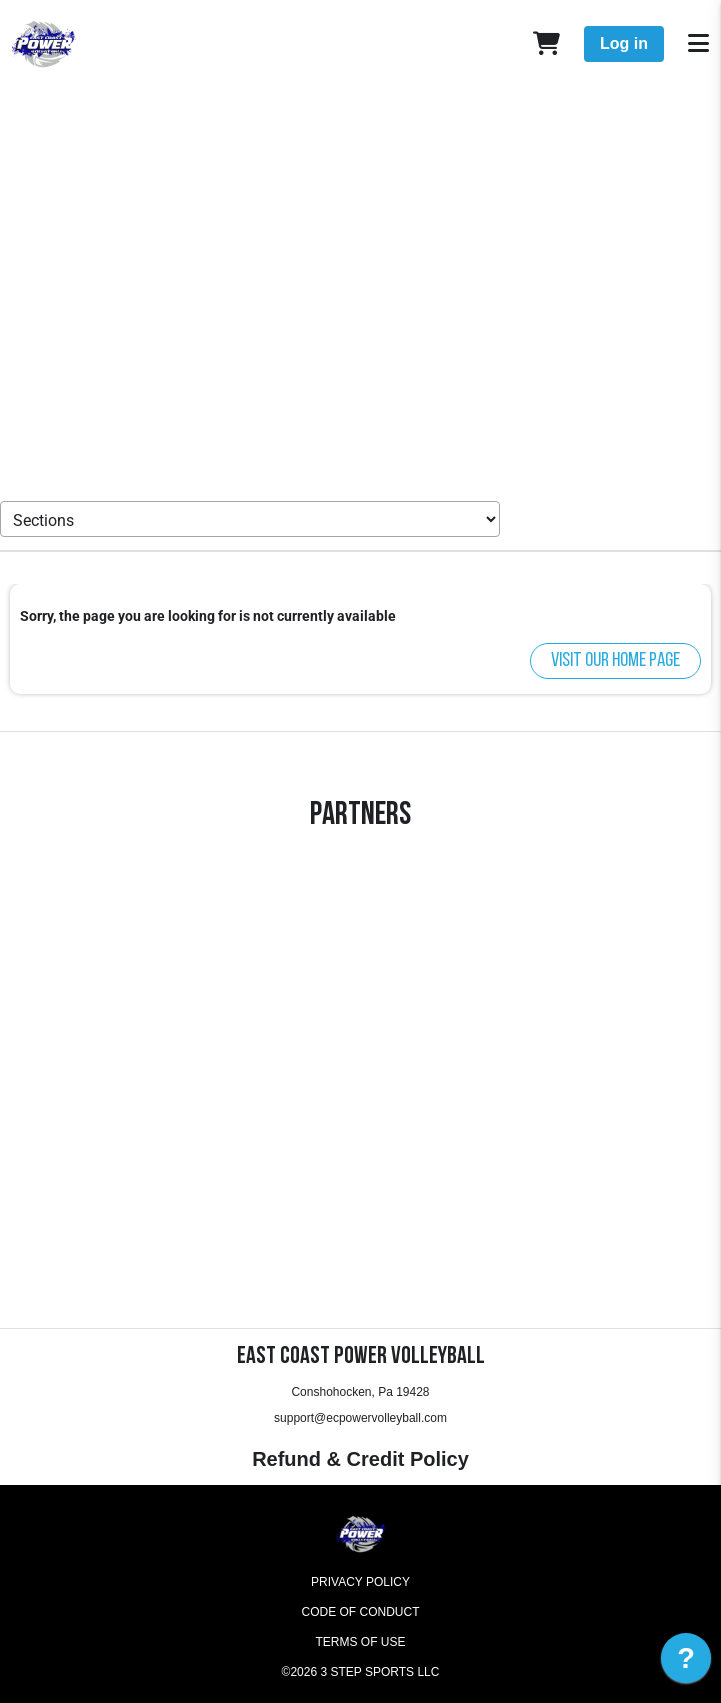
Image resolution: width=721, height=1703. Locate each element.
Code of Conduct (361, 1612)
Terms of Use (360, 1642)
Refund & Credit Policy (360, 1459)
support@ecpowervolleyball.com (360, 1418)
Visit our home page (615, 661)
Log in (624, 43)
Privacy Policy (360, 1582)
